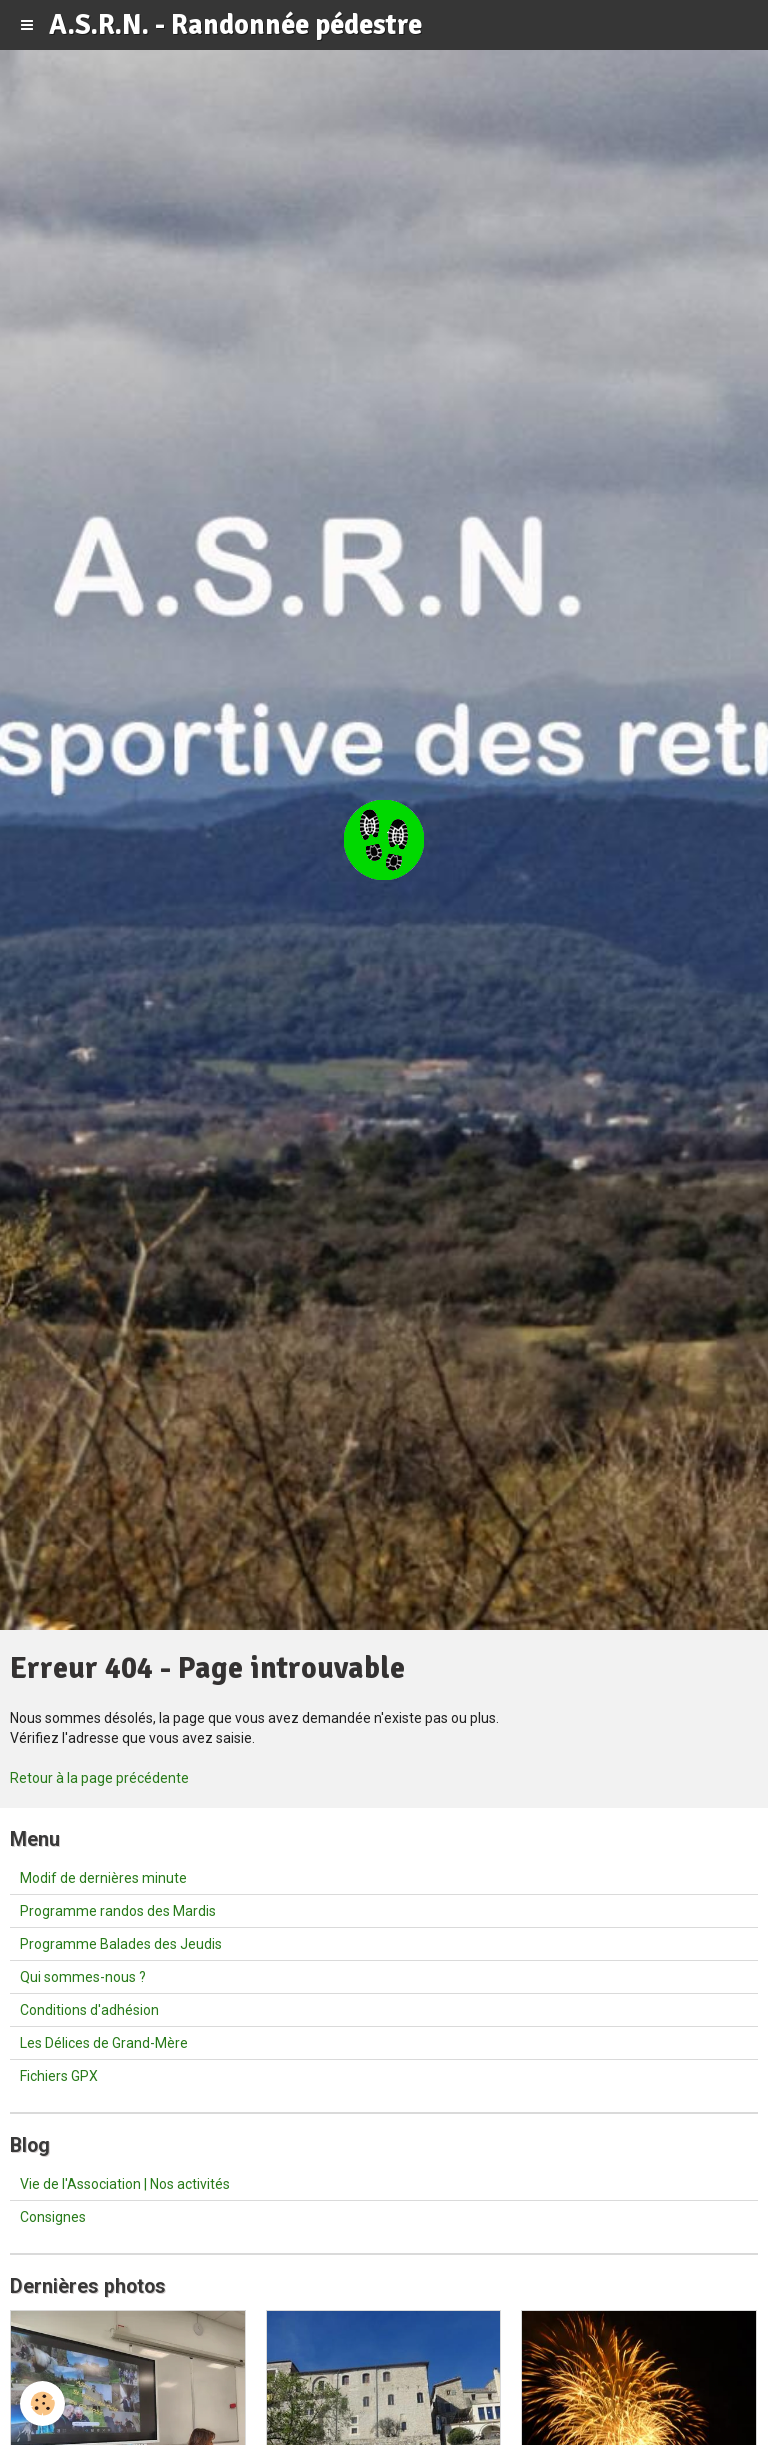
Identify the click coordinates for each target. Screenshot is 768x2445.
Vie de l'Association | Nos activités (125, 2184)
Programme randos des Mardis (118, 1911)
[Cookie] (42, 2403)
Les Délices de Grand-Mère (104, 2043)
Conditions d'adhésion (89, 2010)
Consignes (53, 2217)
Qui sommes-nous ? (83, 1977)
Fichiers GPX (59, 2076)
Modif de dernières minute (103, 1878)
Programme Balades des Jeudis (121, 1944)
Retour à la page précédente (99, 1778)
